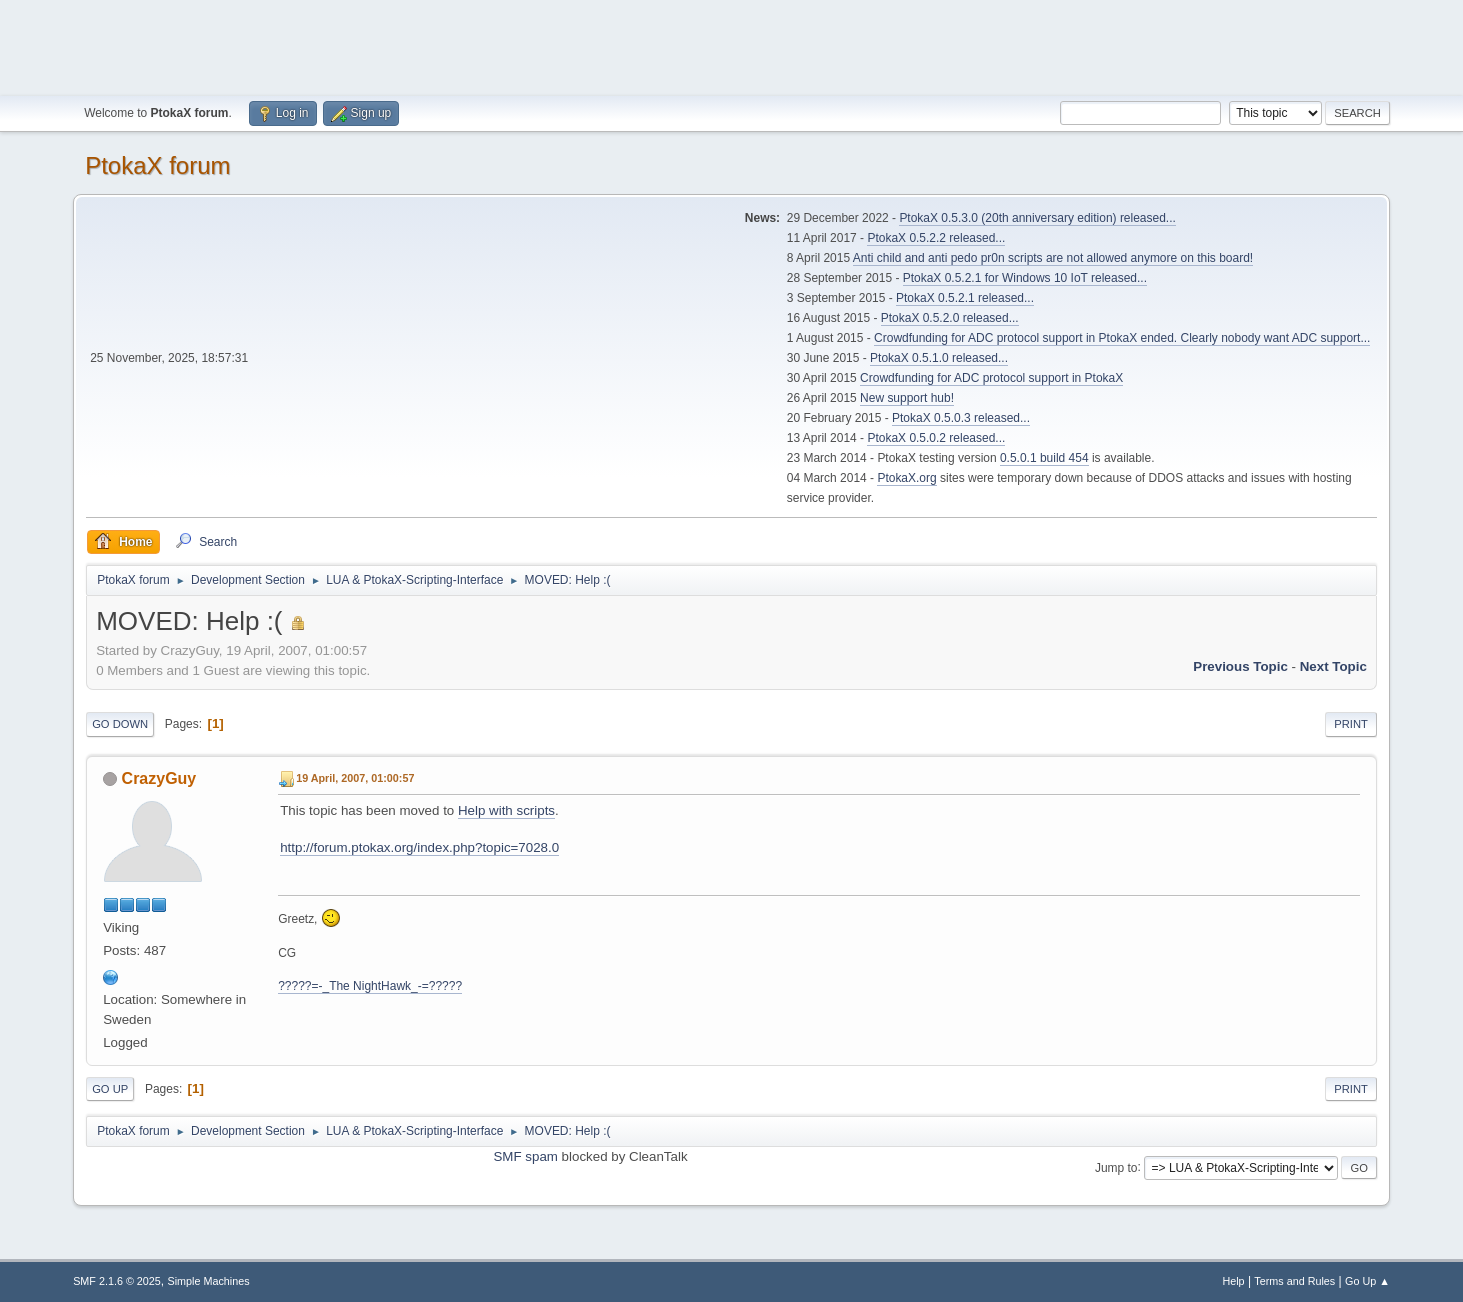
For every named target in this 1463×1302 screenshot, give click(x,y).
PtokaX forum (157, 165)
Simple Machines (208, 1281)
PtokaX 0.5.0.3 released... (961, 418)
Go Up (110, 1089)
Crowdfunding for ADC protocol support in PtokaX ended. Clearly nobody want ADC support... (1122, 338)
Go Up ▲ (1367, 1281)
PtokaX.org (906, 478)
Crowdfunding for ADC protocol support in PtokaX (991, 378)
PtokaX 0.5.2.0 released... (950, 318)
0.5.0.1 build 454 (1044, 458)
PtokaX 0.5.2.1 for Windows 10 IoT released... (1025, 278)
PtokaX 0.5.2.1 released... (965, 298)
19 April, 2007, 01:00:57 (355, 778)
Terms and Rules (1294, 1281)
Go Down (120, 724)
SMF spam (525, 1156)
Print (1351, 724)
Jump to (1116, 1167)
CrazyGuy (159, 778)
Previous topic (1240, 666)
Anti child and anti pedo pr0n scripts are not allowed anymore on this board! (1053, 258)
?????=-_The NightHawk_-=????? (370, 986)
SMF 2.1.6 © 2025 (117, 1281)
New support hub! (907, 398)
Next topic (1333, 666)
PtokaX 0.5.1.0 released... (939, 358)
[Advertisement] (732, 45)
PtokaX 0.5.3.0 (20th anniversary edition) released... (1037, 218)
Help (1233, 1281)
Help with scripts (506, 810)
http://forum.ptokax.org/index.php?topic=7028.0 (419, 847)
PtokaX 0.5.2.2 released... (936, 238)
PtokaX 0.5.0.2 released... (936, 438)
